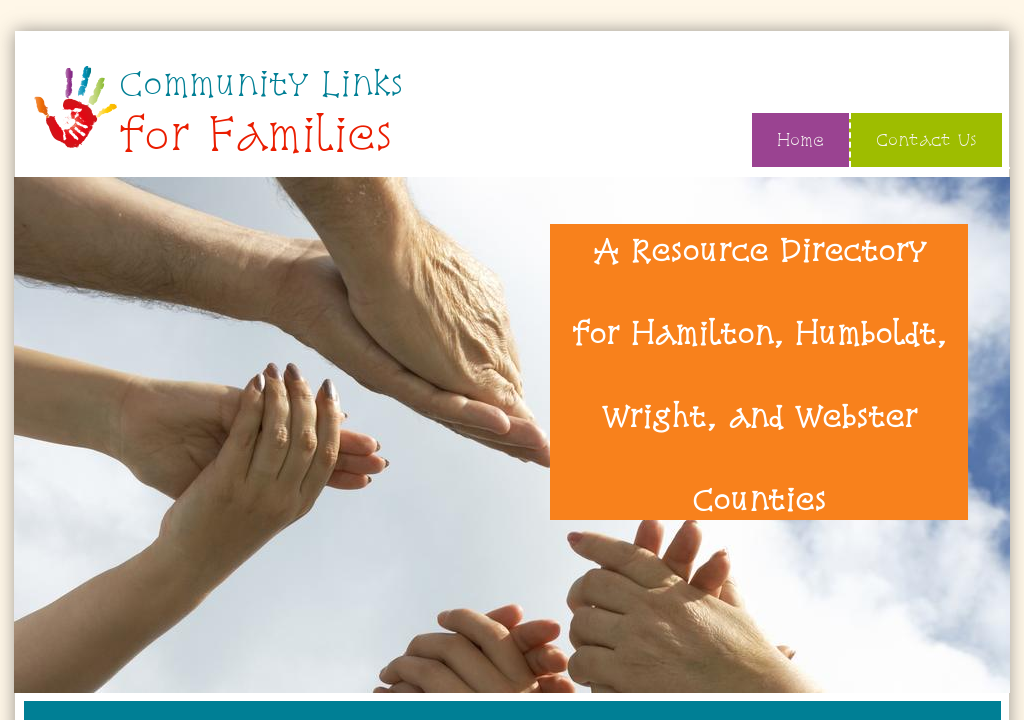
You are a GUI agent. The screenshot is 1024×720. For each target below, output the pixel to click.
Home (800, 139)
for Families (255, 133)
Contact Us (926, 139)
